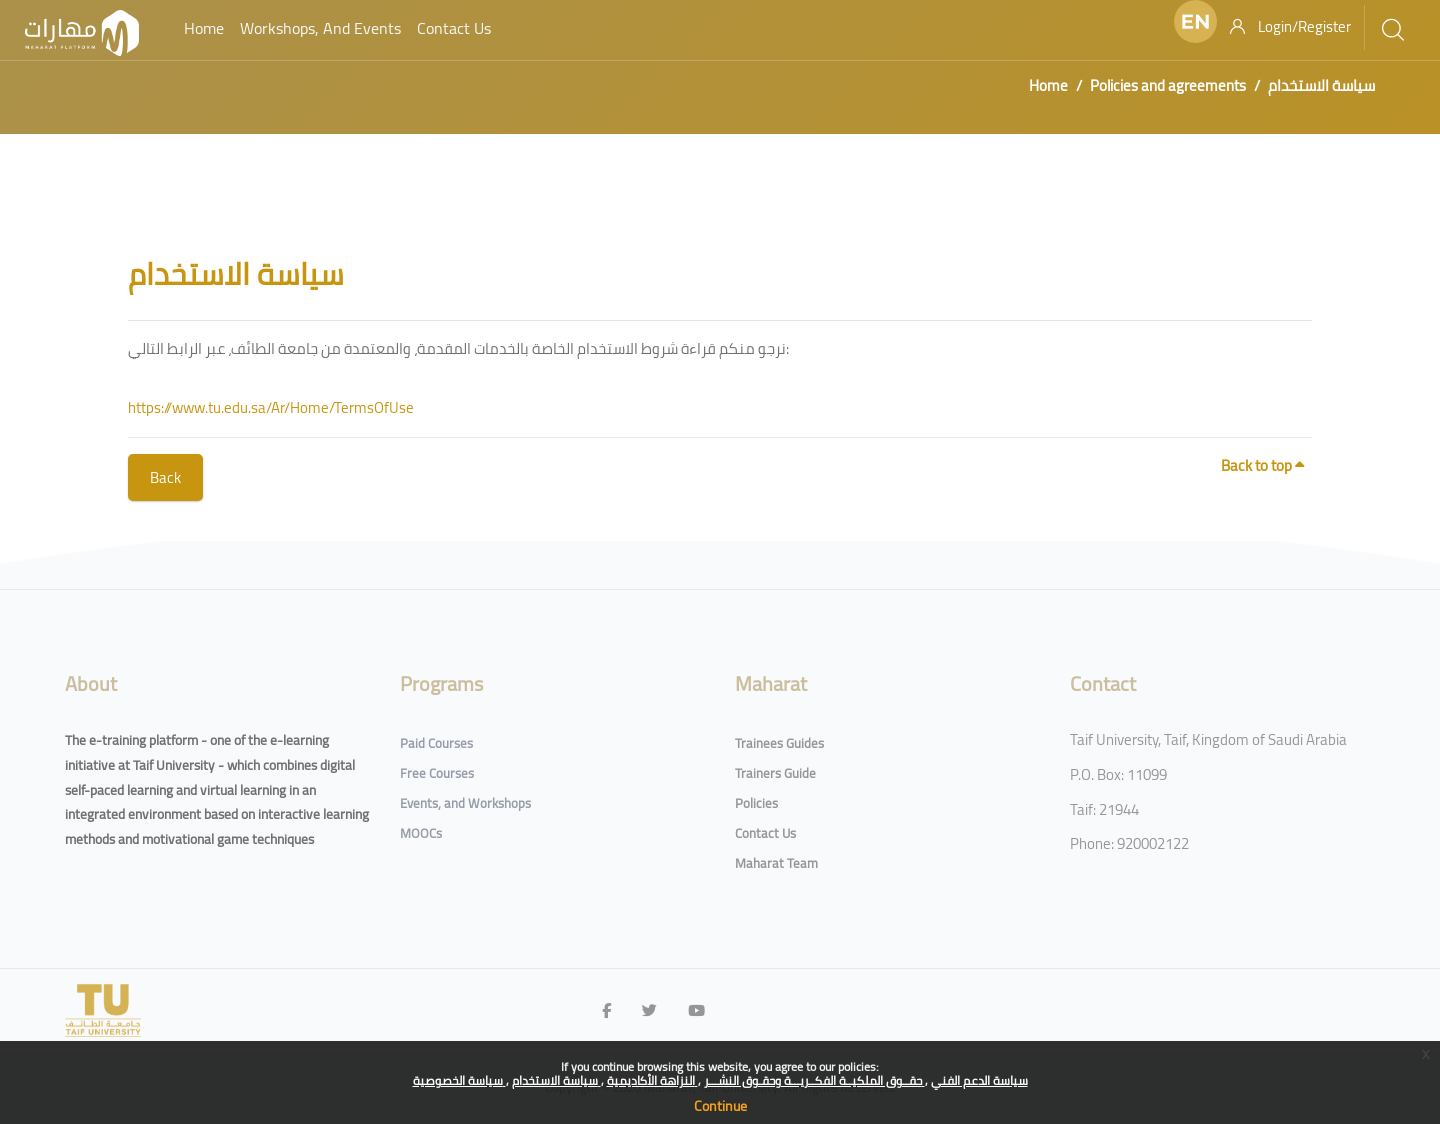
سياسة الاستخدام (556, 1080)
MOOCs (421, 833)
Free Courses (437, 773)
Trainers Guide (775, 773)
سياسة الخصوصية (459, 1080)
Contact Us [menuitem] (454, 28)
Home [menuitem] (204, 28)
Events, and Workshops (465, 803)
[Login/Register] (1290, 27)
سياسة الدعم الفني (979, 1080)
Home (1048, 85)
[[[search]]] (1393, 30)
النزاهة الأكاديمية (652, 1080)
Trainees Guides (779, 743)
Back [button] (165, 477)
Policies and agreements (1168, 85)
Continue (720, 1106)
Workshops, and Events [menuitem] (320, 28)
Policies (756, 803)
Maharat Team (776, 863)
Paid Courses (436, 743)
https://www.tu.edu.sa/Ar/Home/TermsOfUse (271, 407)
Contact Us (765, 833)
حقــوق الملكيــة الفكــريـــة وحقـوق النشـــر (814, 1080)
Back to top (1262, 465)
